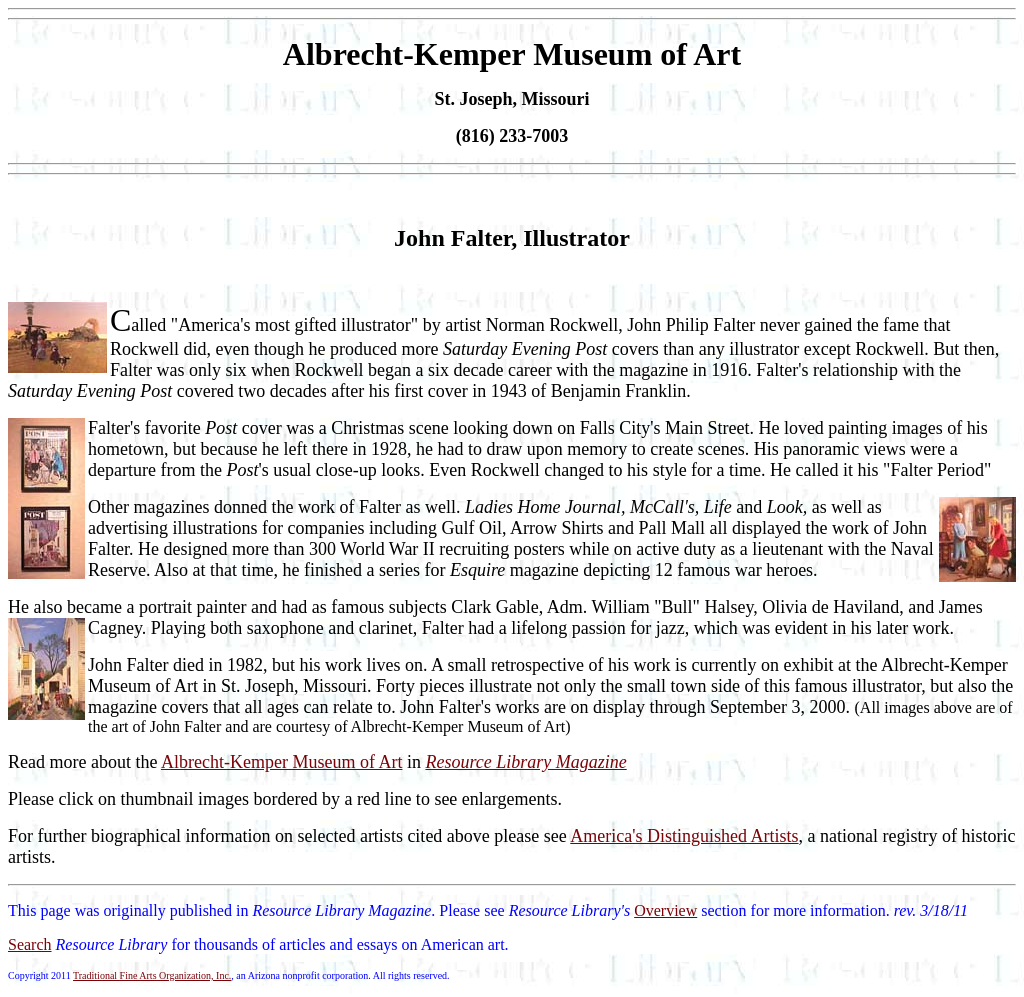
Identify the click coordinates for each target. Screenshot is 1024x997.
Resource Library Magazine (525, 762)
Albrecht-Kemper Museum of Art (281, 762)
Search (30, 944)
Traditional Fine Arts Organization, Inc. (152, 975)
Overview (665, 910)
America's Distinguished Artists (684, 836)
